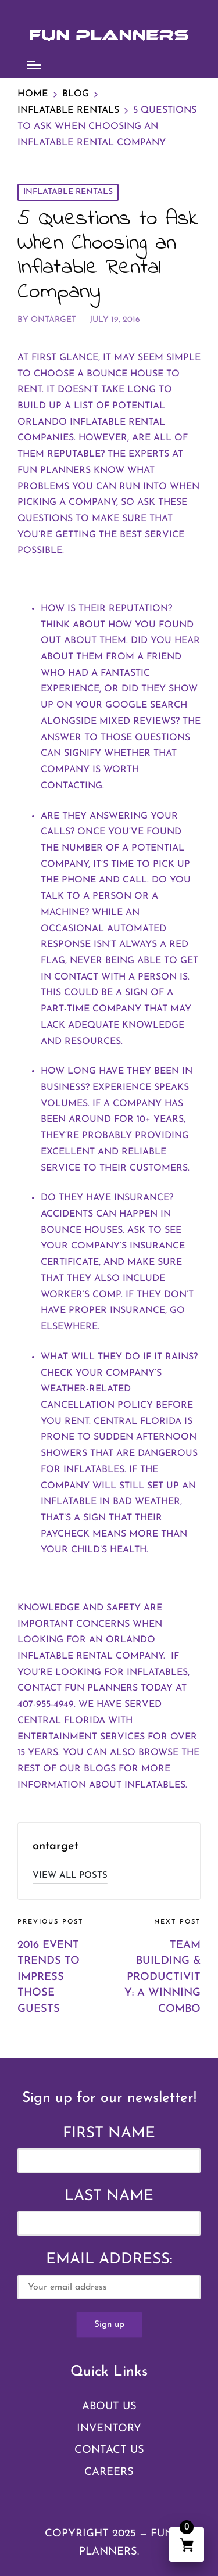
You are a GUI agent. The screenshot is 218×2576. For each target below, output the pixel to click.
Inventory (109, 2428)
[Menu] (34, 65)
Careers (109, 2472)
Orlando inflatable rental (91, 422)
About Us (109, 2406)
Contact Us (109, 2450)
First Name (109, 2133)
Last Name (109, 2196)
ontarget (55, 1846)
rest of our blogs (66, 1769)
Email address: (109, 2275)
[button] (70, 1875)
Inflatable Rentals (68, 192)
